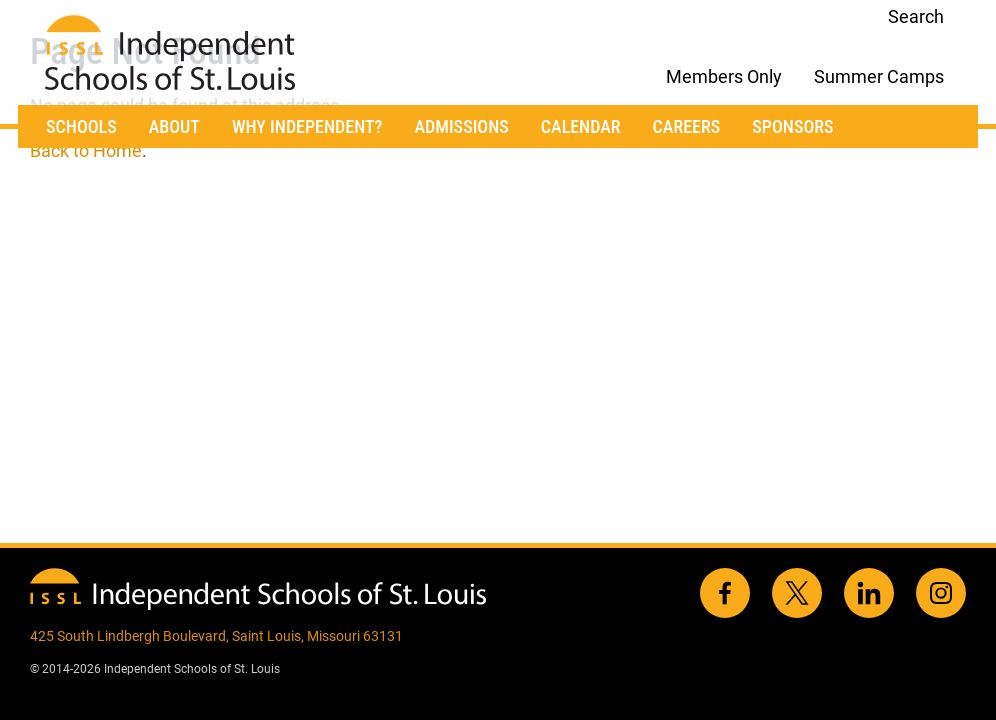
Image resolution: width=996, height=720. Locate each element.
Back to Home (86, 150)
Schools (81, 126)
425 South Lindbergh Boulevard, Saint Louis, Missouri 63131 (216, 636)
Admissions (461, 126)
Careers (687, 126)
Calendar (581, 126)
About (174, 126)
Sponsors (792, 126)
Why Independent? (307, 126)
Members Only (724, 76)
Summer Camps (879, 76)
